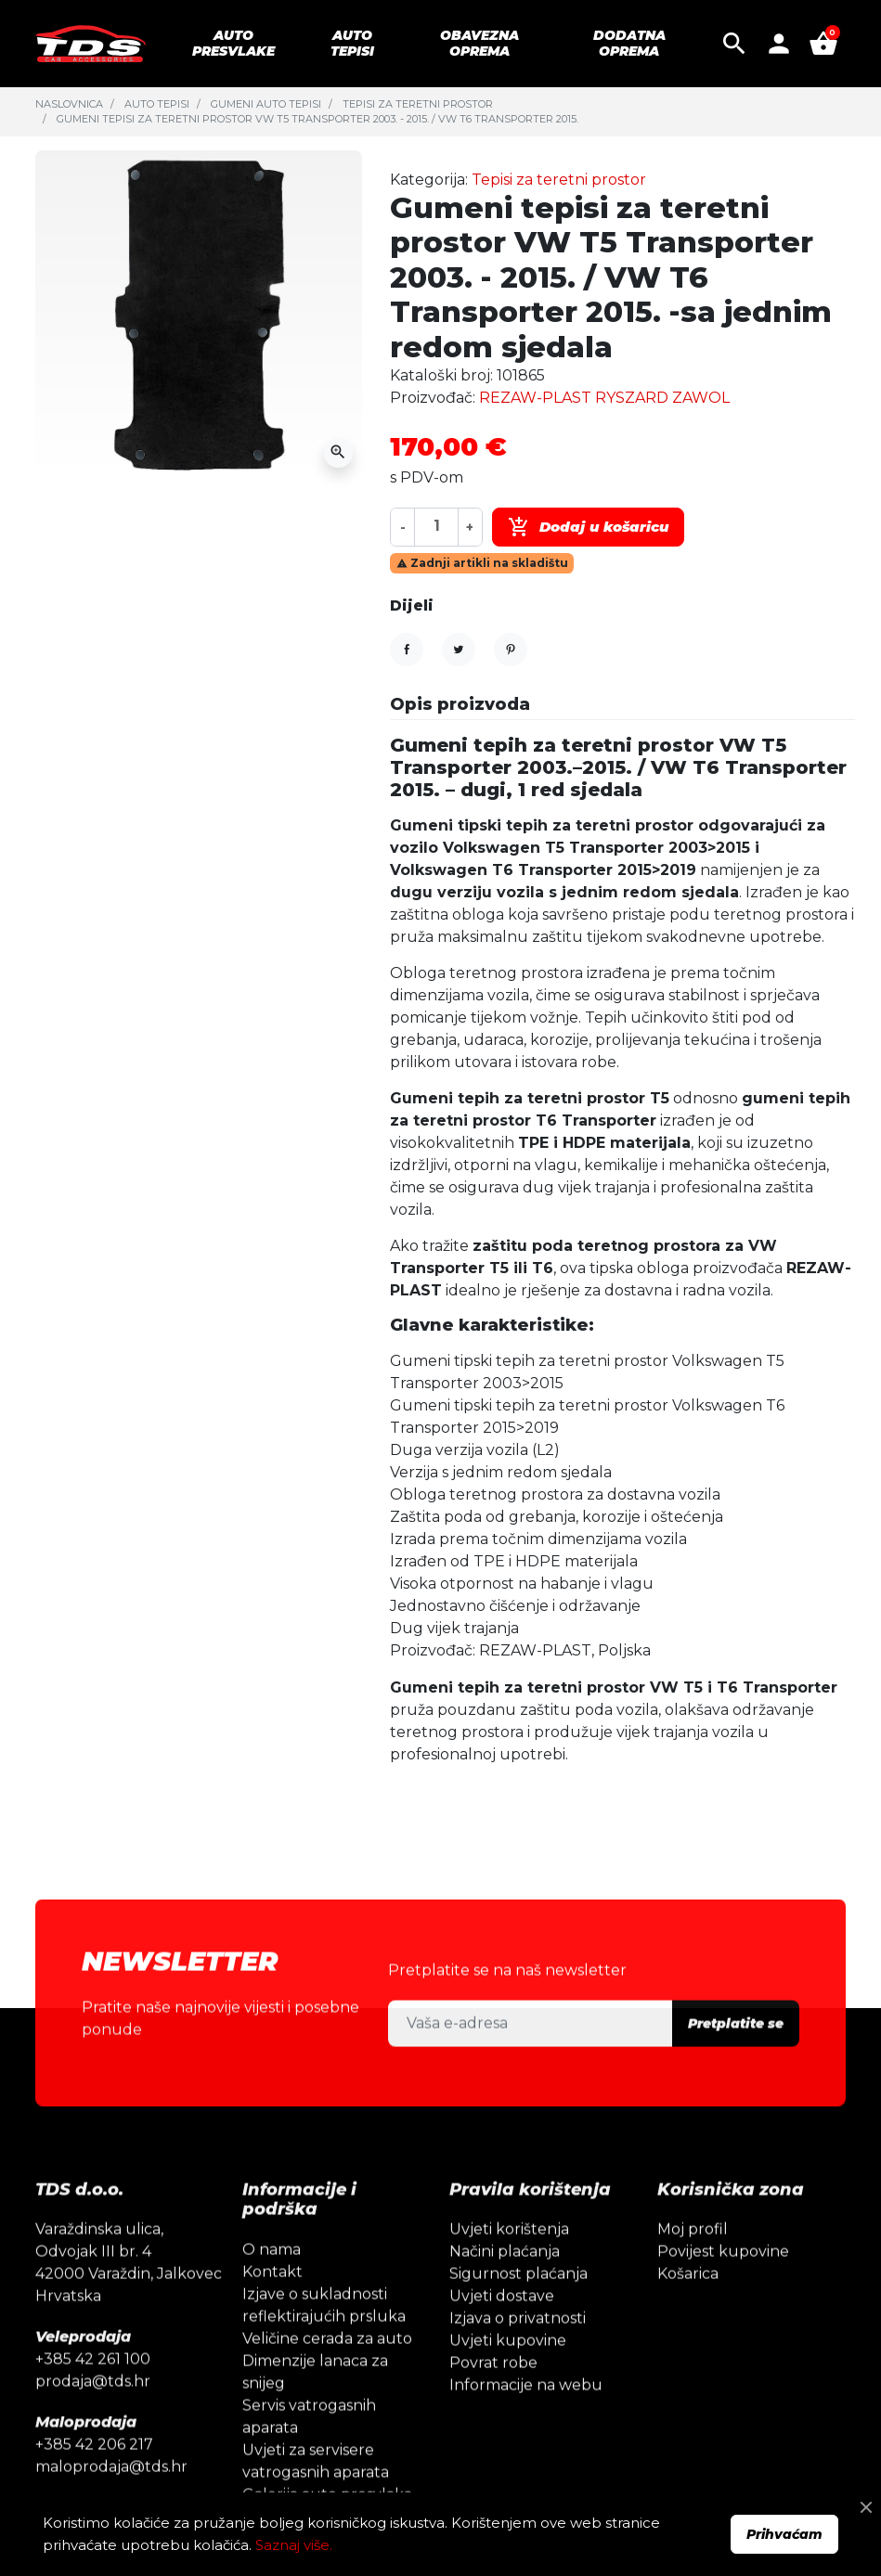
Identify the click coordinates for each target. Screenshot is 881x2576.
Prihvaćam (784, 2534)
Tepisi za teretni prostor (418, 103)
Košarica (688, 2308)
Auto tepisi (156, 103)
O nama (271, 2283)
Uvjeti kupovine (507, 2375)
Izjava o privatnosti (517, 2353)
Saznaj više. (293, 2545)
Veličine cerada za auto (327, 2372)
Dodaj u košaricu (588, 527)
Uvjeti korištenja (509, 2264)
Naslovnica (69, 103)
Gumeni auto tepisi (266, 103)
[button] (734, 43)
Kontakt (272, 2305)
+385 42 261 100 (92, 2393)
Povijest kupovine (723, 2286)
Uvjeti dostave (501, 2330)
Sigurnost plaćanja (518, 2308)
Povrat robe (493, 2397)
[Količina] (436, 527)
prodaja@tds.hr (92, 2416)
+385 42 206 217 (94, 2479)
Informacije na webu (525, 2419)
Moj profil (692, 2264)
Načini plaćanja (504, 2286)
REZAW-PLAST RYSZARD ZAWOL (604, 397)
